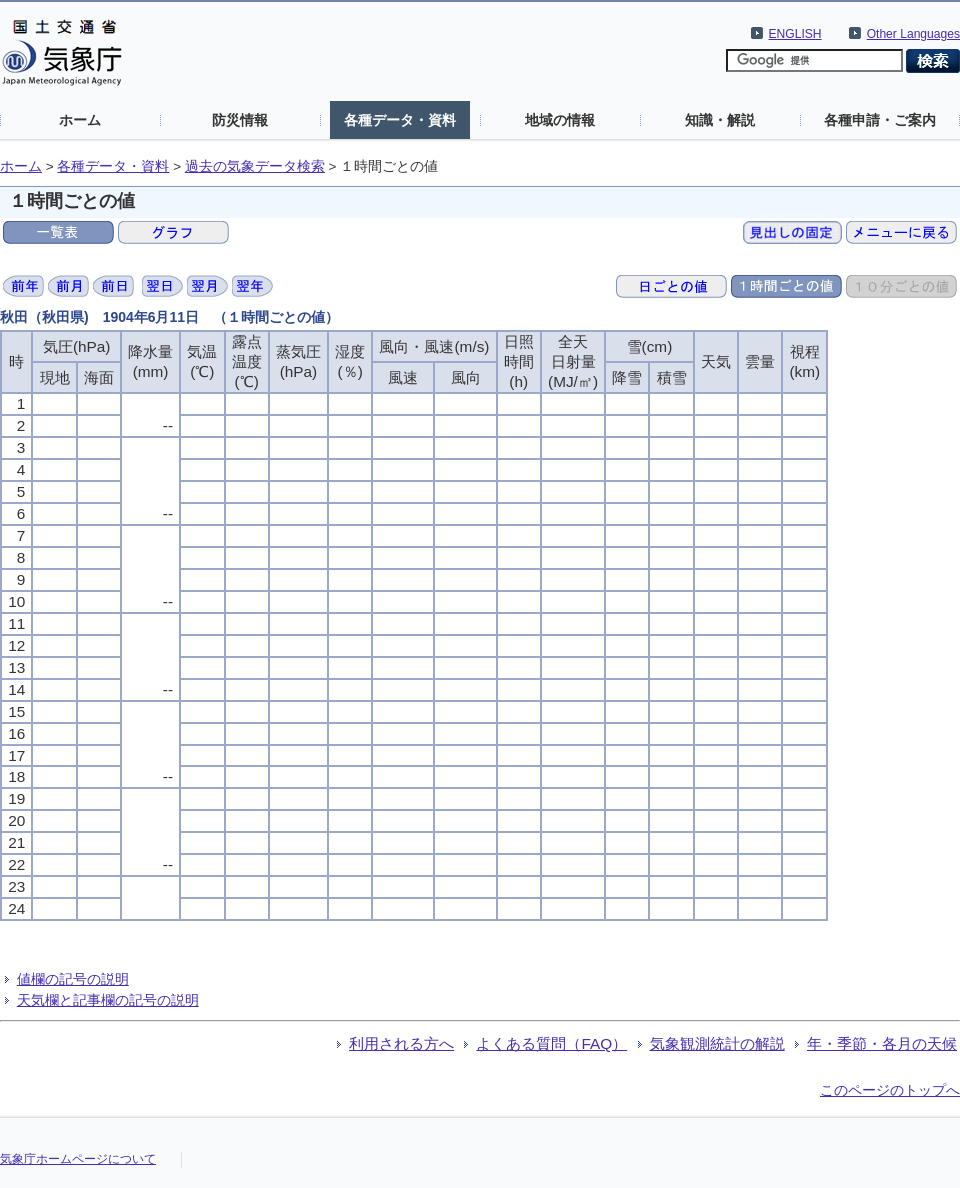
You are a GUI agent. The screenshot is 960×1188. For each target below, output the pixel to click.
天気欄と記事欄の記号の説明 (108, 1000)
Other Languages (913, 34)
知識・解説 (720, 120)
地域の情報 (560, 120)
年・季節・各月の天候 (882, 1043)
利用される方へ (401, 1043)
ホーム (80, 120)
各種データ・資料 (400, 120)
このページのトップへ (890, 1090)
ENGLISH (795, 34)
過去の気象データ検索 (255, 166)
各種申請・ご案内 (880, 120)
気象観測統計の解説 (717, 1043)
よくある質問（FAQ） (551, 1043)
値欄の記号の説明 (73, 979)
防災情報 (240, 120)
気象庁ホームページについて (78, 1159)
